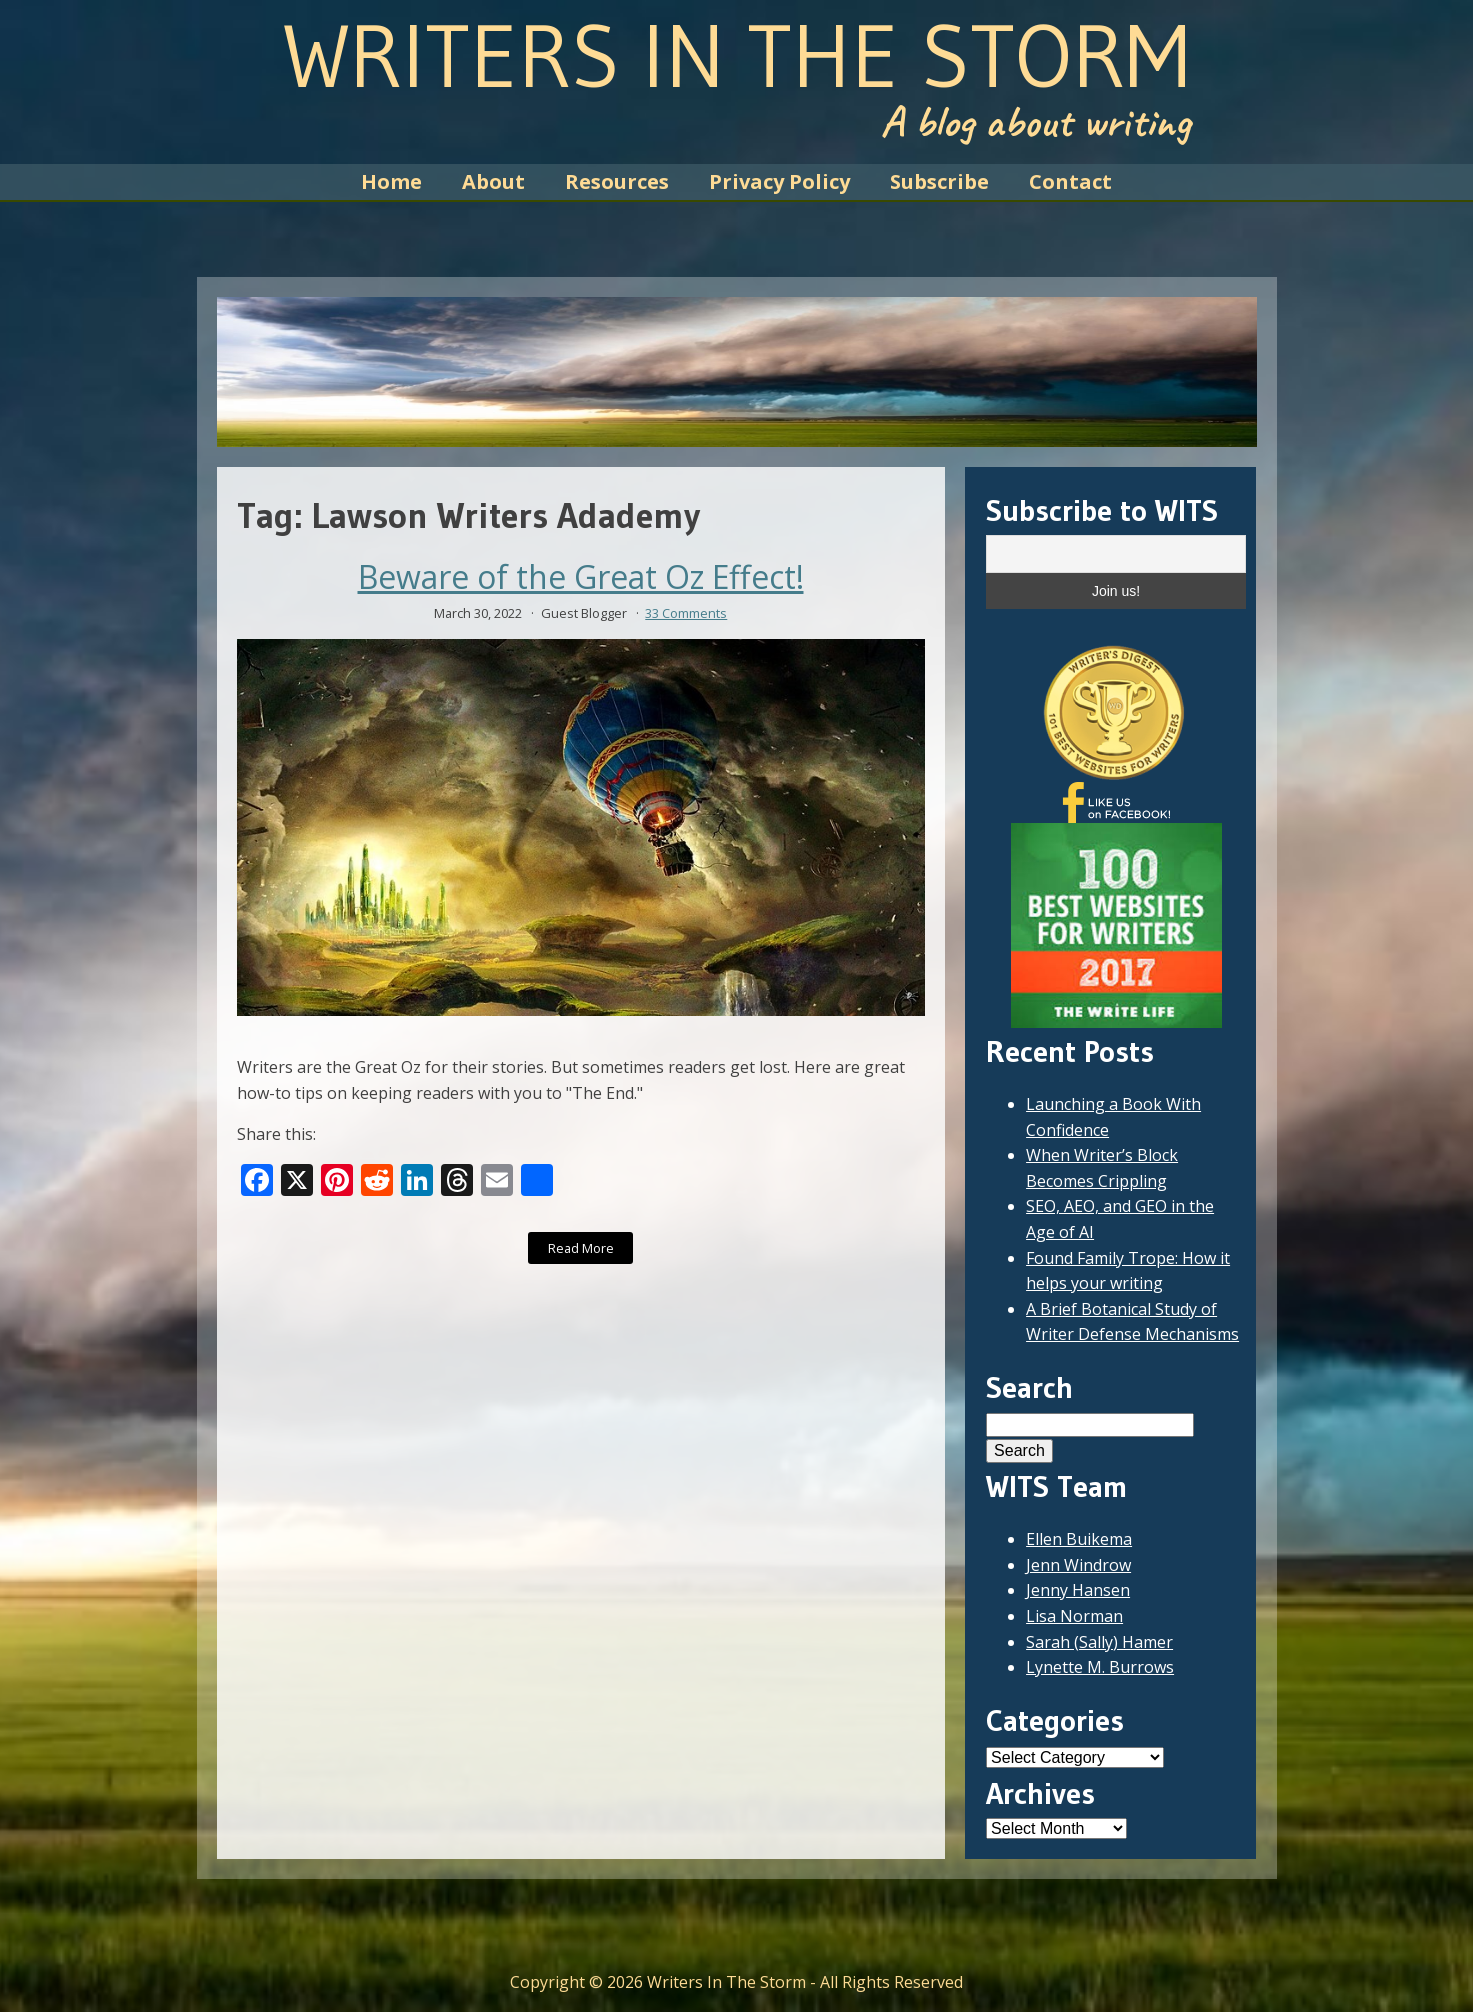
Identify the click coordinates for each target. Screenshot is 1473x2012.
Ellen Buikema (1079, 1539)
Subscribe (939, 181)
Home (391, 181)
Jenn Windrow (1078, 1565)
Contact (1070, 181)
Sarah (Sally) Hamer (1099, 1642)
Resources (617, 181)
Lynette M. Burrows (1100, 1667)
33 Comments (686, 613)
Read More (581, 1248)
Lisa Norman (1074, 1616)
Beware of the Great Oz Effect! (581, 577)
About (493, 181)
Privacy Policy (779, 181)
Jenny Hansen (1078, 1590)
